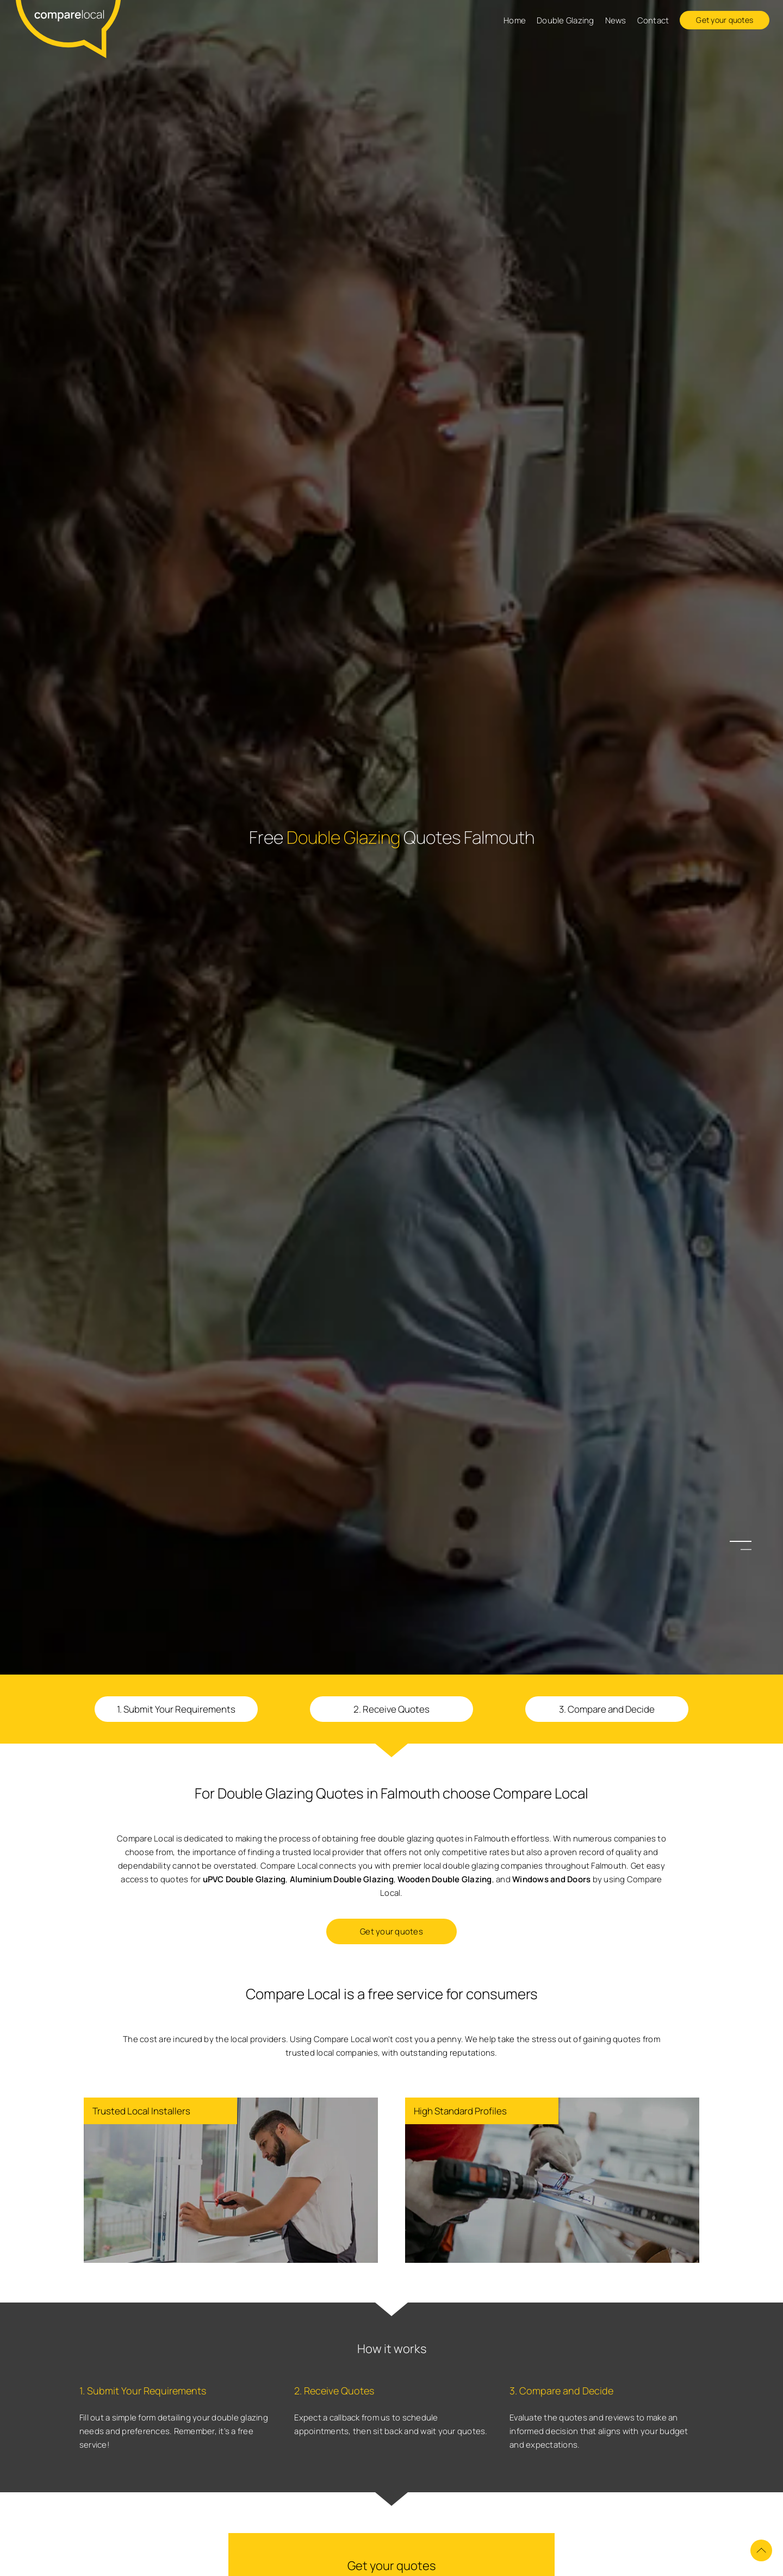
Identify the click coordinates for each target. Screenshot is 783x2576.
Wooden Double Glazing (444, 1879)
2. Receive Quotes (391, 1709)
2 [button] (746, 1550)
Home (515, 20)
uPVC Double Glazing (244, 1879)
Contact (653, 20)
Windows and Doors (551, 1879)
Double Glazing (565, 20)
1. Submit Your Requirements (176, 1709)
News (615, 20)
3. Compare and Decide (607, 1709)
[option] (391, 1288)
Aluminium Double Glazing (342, 1879)
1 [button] (746, 1542)
